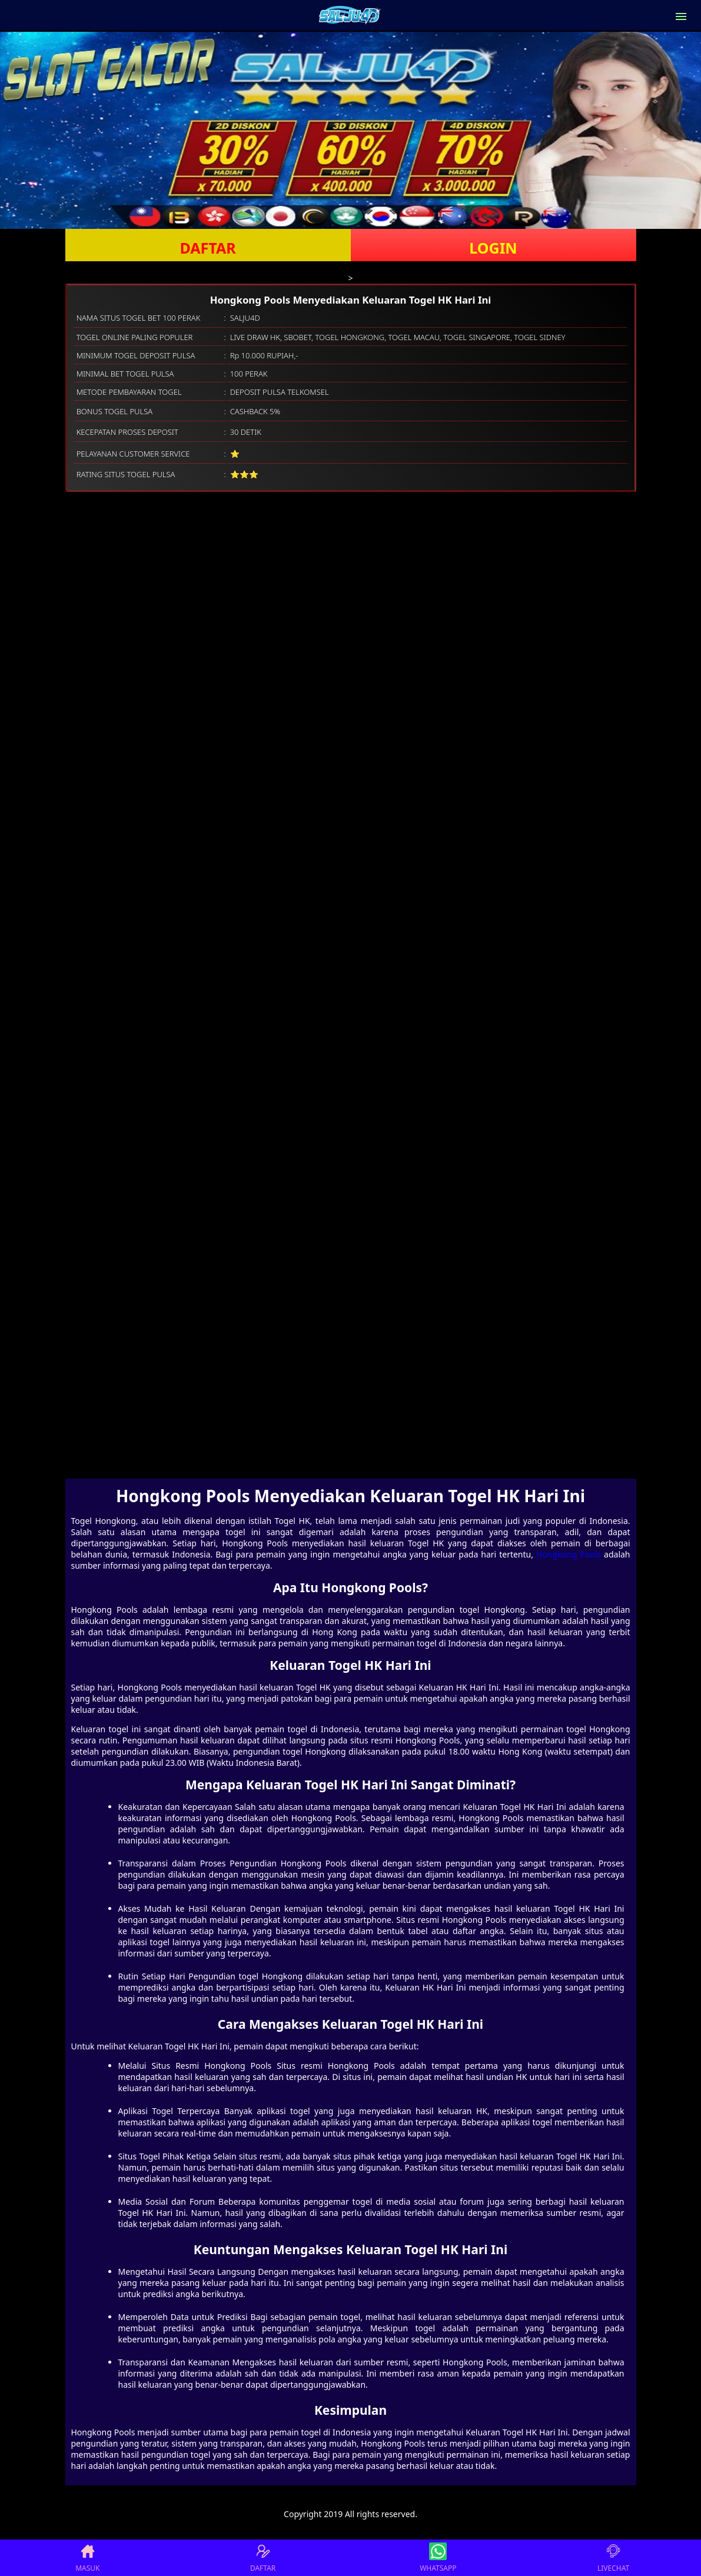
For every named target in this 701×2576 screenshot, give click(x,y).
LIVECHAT (613, 2557)
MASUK (87, 2557)
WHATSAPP (438, 2557)
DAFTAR (207, 248)
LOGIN (493, 248)
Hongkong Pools (568, 1554)
